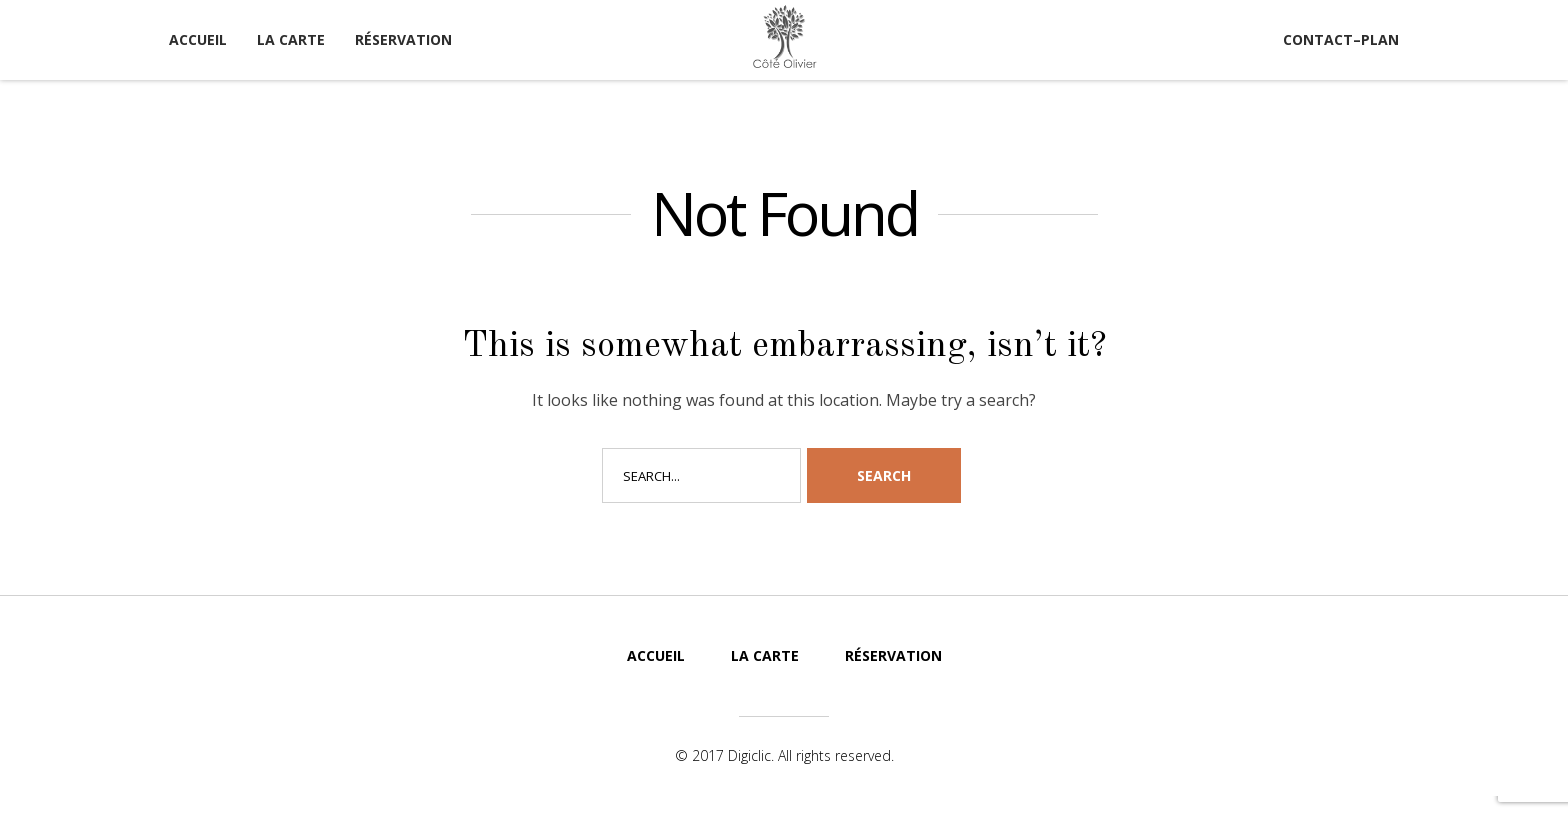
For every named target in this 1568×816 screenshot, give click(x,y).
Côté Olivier (784, 38)
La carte (291, 39)
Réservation (403, 39)
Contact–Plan (1341, 39)
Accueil (198, 39)
